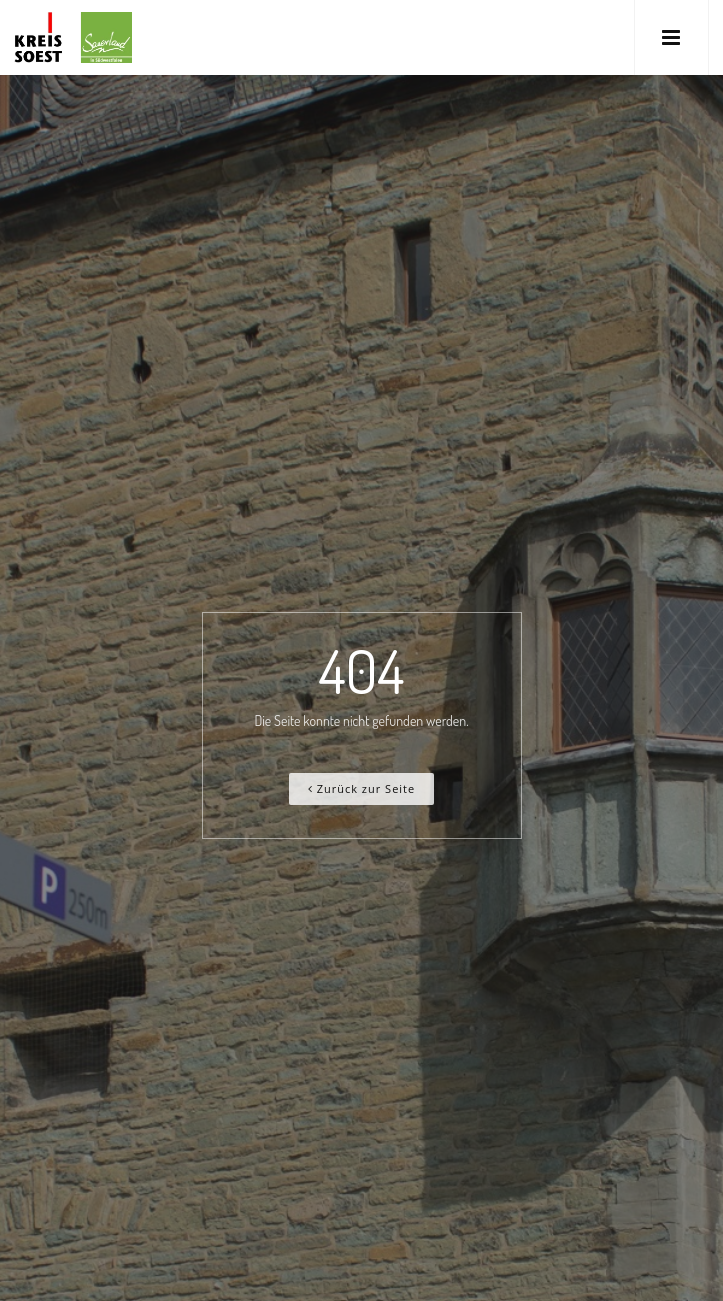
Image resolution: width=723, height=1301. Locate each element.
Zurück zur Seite (361, 788)
